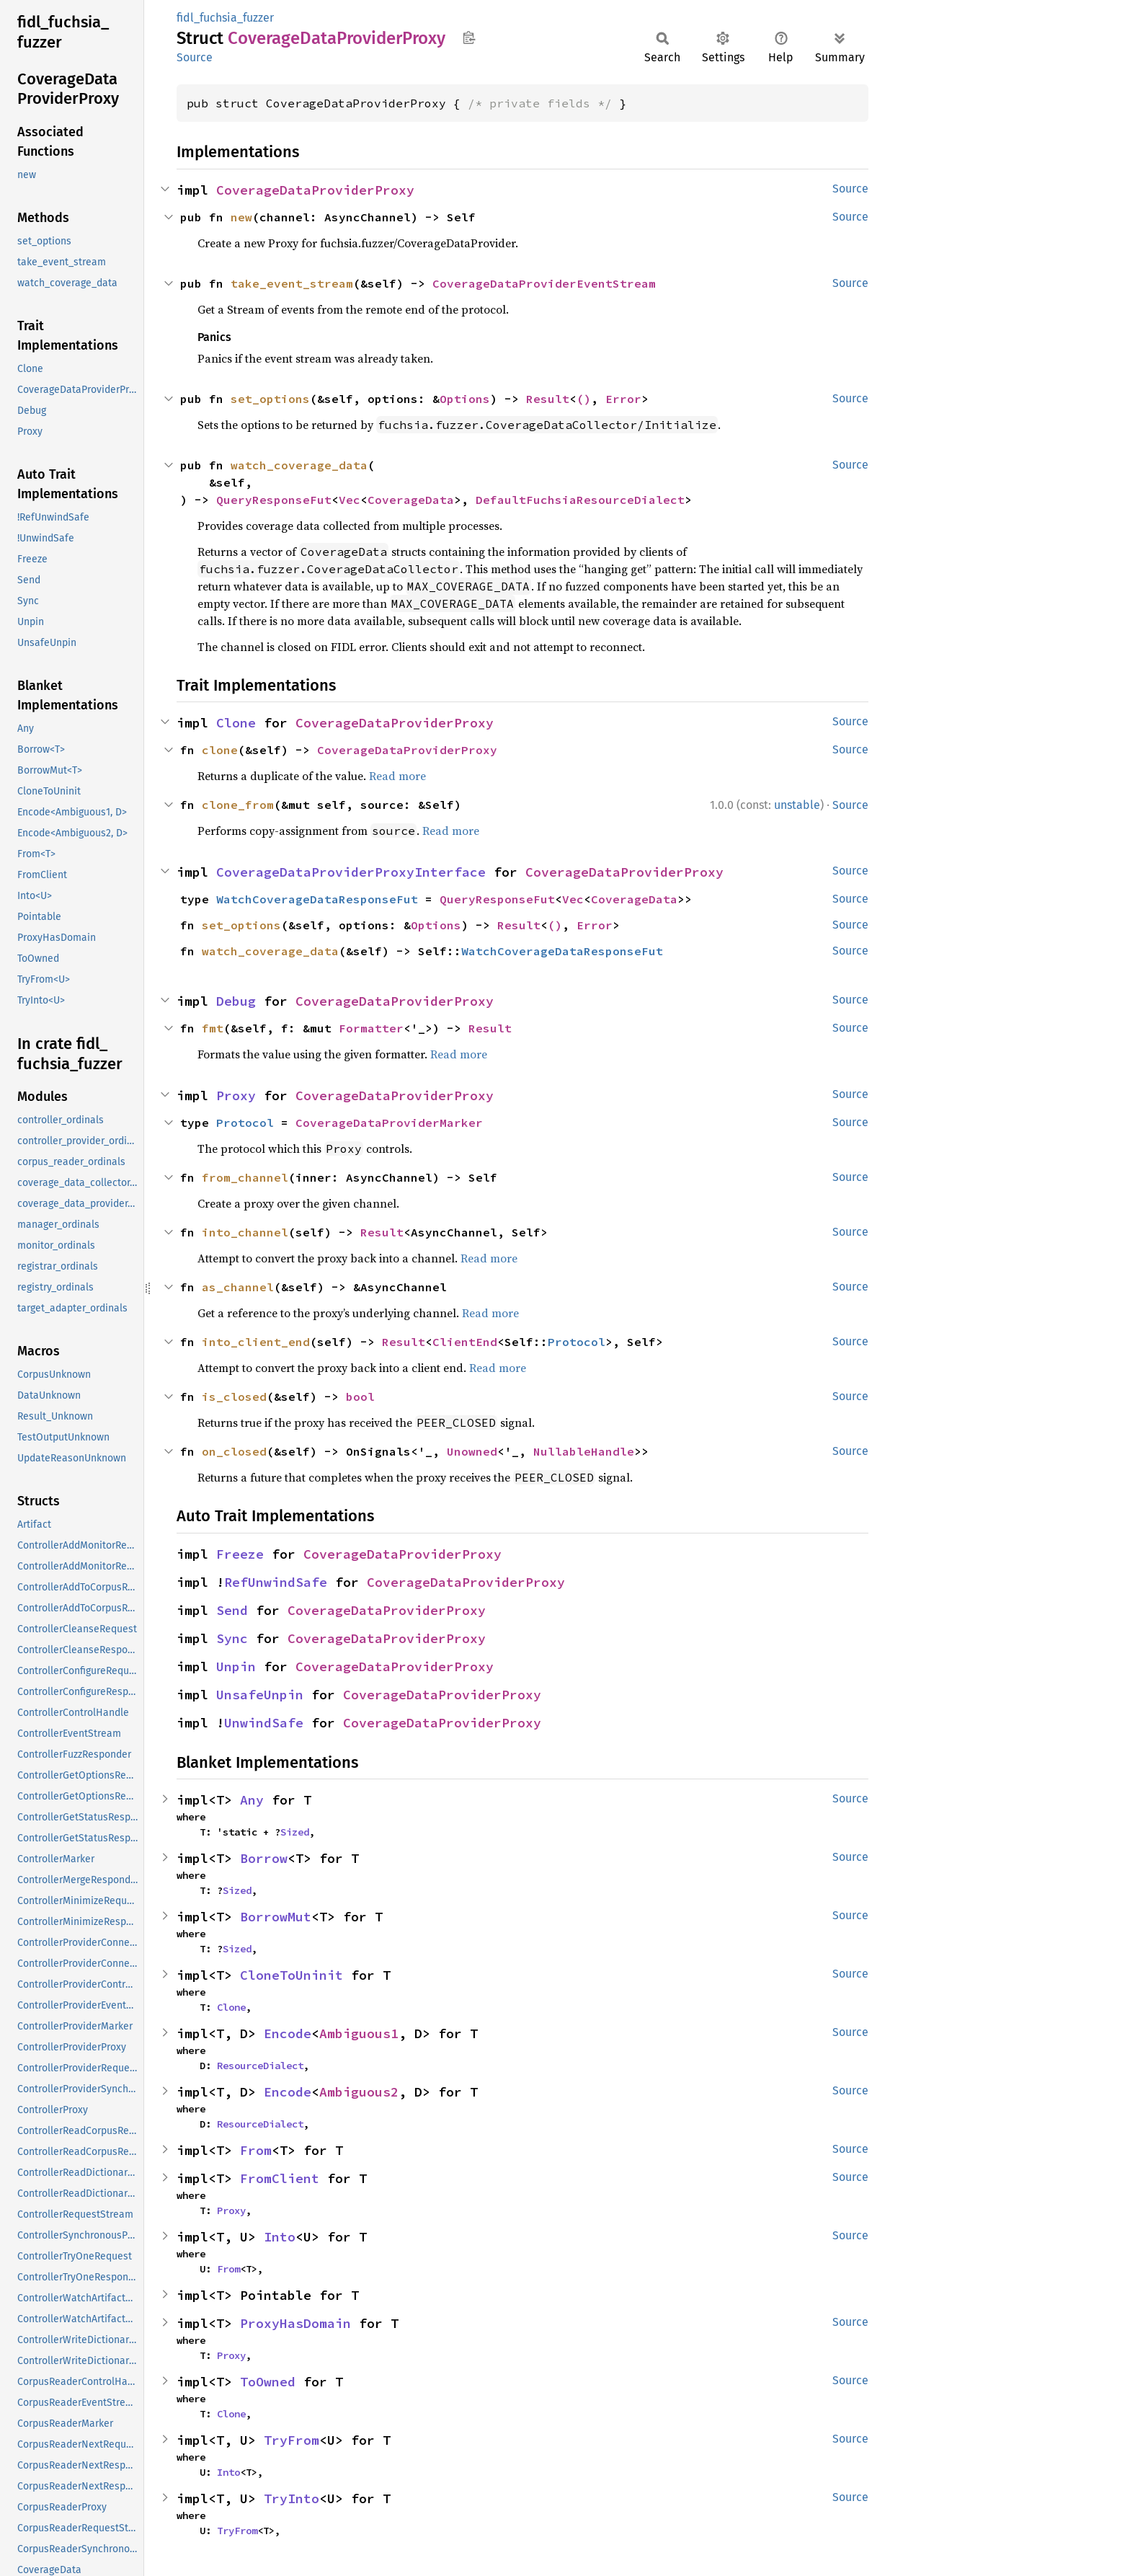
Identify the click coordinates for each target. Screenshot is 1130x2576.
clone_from (238, 804)
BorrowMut (275, 1916)
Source (195, 57)
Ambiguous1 (359, 2033)
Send (232, 1610)
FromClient (279, 2178)
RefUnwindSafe (275, 1582)
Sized (294, 1831)
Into (279, 2236)
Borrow (264, 1858)
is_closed (234, 1396)
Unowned (472, 1451)
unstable (797, 805)
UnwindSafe (263, 1722)
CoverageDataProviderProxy (315, 190)
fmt (212, 1028)
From (256, 2150)
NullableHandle (583, 1451)
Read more (397, 776)
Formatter (371, 1028)
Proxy (236, 1095)
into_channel (245, 1232)
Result (547, 398)
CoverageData (411, 499)
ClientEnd (464, 1342)
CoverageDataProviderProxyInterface (351, 872)
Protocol (245, 1122)
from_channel (245, 1177)
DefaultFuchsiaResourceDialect (580, 499)
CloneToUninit (291, 1975)
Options (465, 398)
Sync (232, 1638)
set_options (270, 398)
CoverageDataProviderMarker (389, 1122)
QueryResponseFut (274, 499)
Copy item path (469, 37)
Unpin (236, 1666)
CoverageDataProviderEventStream (544, 283)
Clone (236, 722)
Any (252, 1800)
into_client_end (256, 1342)
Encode (287, 2033)
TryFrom (291, 2440)
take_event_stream (292, 283)
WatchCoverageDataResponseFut (317, 899)
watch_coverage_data (299, 465)
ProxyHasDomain (295, 2323)
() (584, 398)
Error (623, 398)
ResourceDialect (260, 2065)
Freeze (240, 1554)
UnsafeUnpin (259, 1694)
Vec (349, 499)
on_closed (234, 1451)
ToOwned (267, 2381)
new (241, 217)
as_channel (238, 1287)
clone (220, 750)
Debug (236, 1001)
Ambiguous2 (359, 2092)
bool (360, 1396)
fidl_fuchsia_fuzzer (225, 18)
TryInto (291, 2498)
